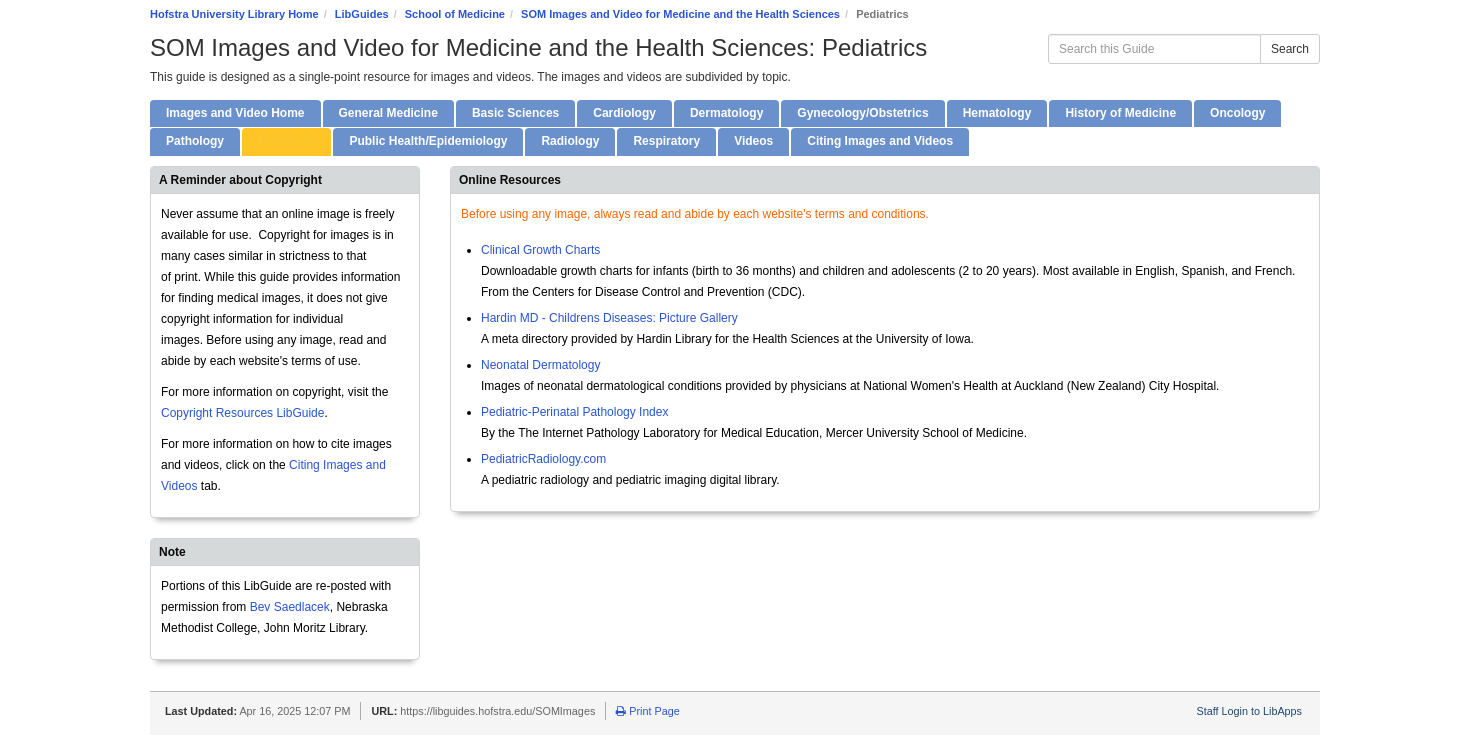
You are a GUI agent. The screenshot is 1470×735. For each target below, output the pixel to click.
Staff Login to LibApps (1249, 711)
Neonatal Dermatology (540, 365)
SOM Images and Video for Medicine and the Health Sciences (680, 14)
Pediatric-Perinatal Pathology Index (574, 412)
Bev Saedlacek (290, 607)
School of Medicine (455, 14)
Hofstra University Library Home (234, 14)
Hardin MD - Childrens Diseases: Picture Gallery (609, 318)
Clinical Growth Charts (540, 250)
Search (1290, 49)
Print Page (647, 711)
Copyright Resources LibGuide (242, 413)
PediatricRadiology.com (543, 459)
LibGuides (362, 14)
